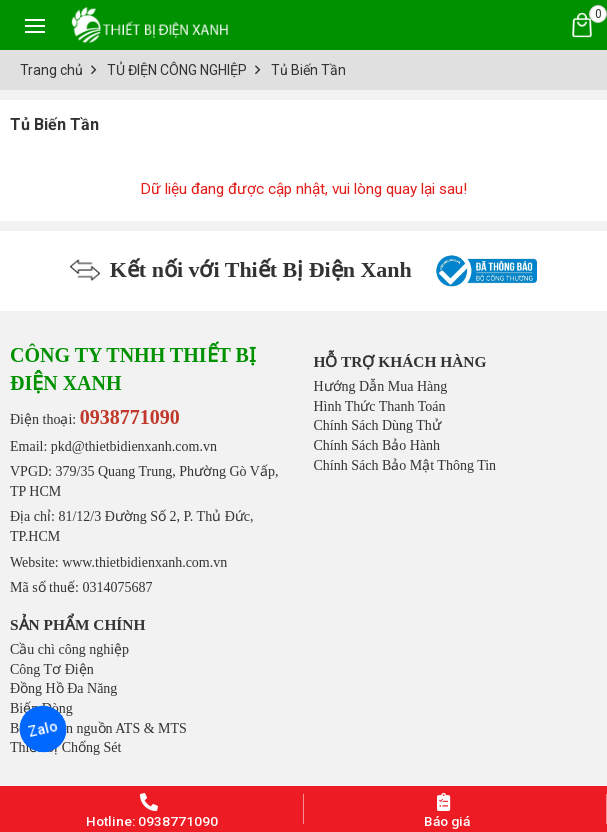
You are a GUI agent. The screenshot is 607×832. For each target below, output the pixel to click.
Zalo (43, 729)
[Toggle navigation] (35, 25)
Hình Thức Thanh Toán (380, 406)
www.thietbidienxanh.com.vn (144, 562)
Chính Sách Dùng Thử (377, 425)
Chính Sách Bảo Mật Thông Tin (405, 465)
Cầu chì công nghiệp (69, 649)
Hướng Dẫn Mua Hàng (381, 386)
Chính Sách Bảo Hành (377, 445)
